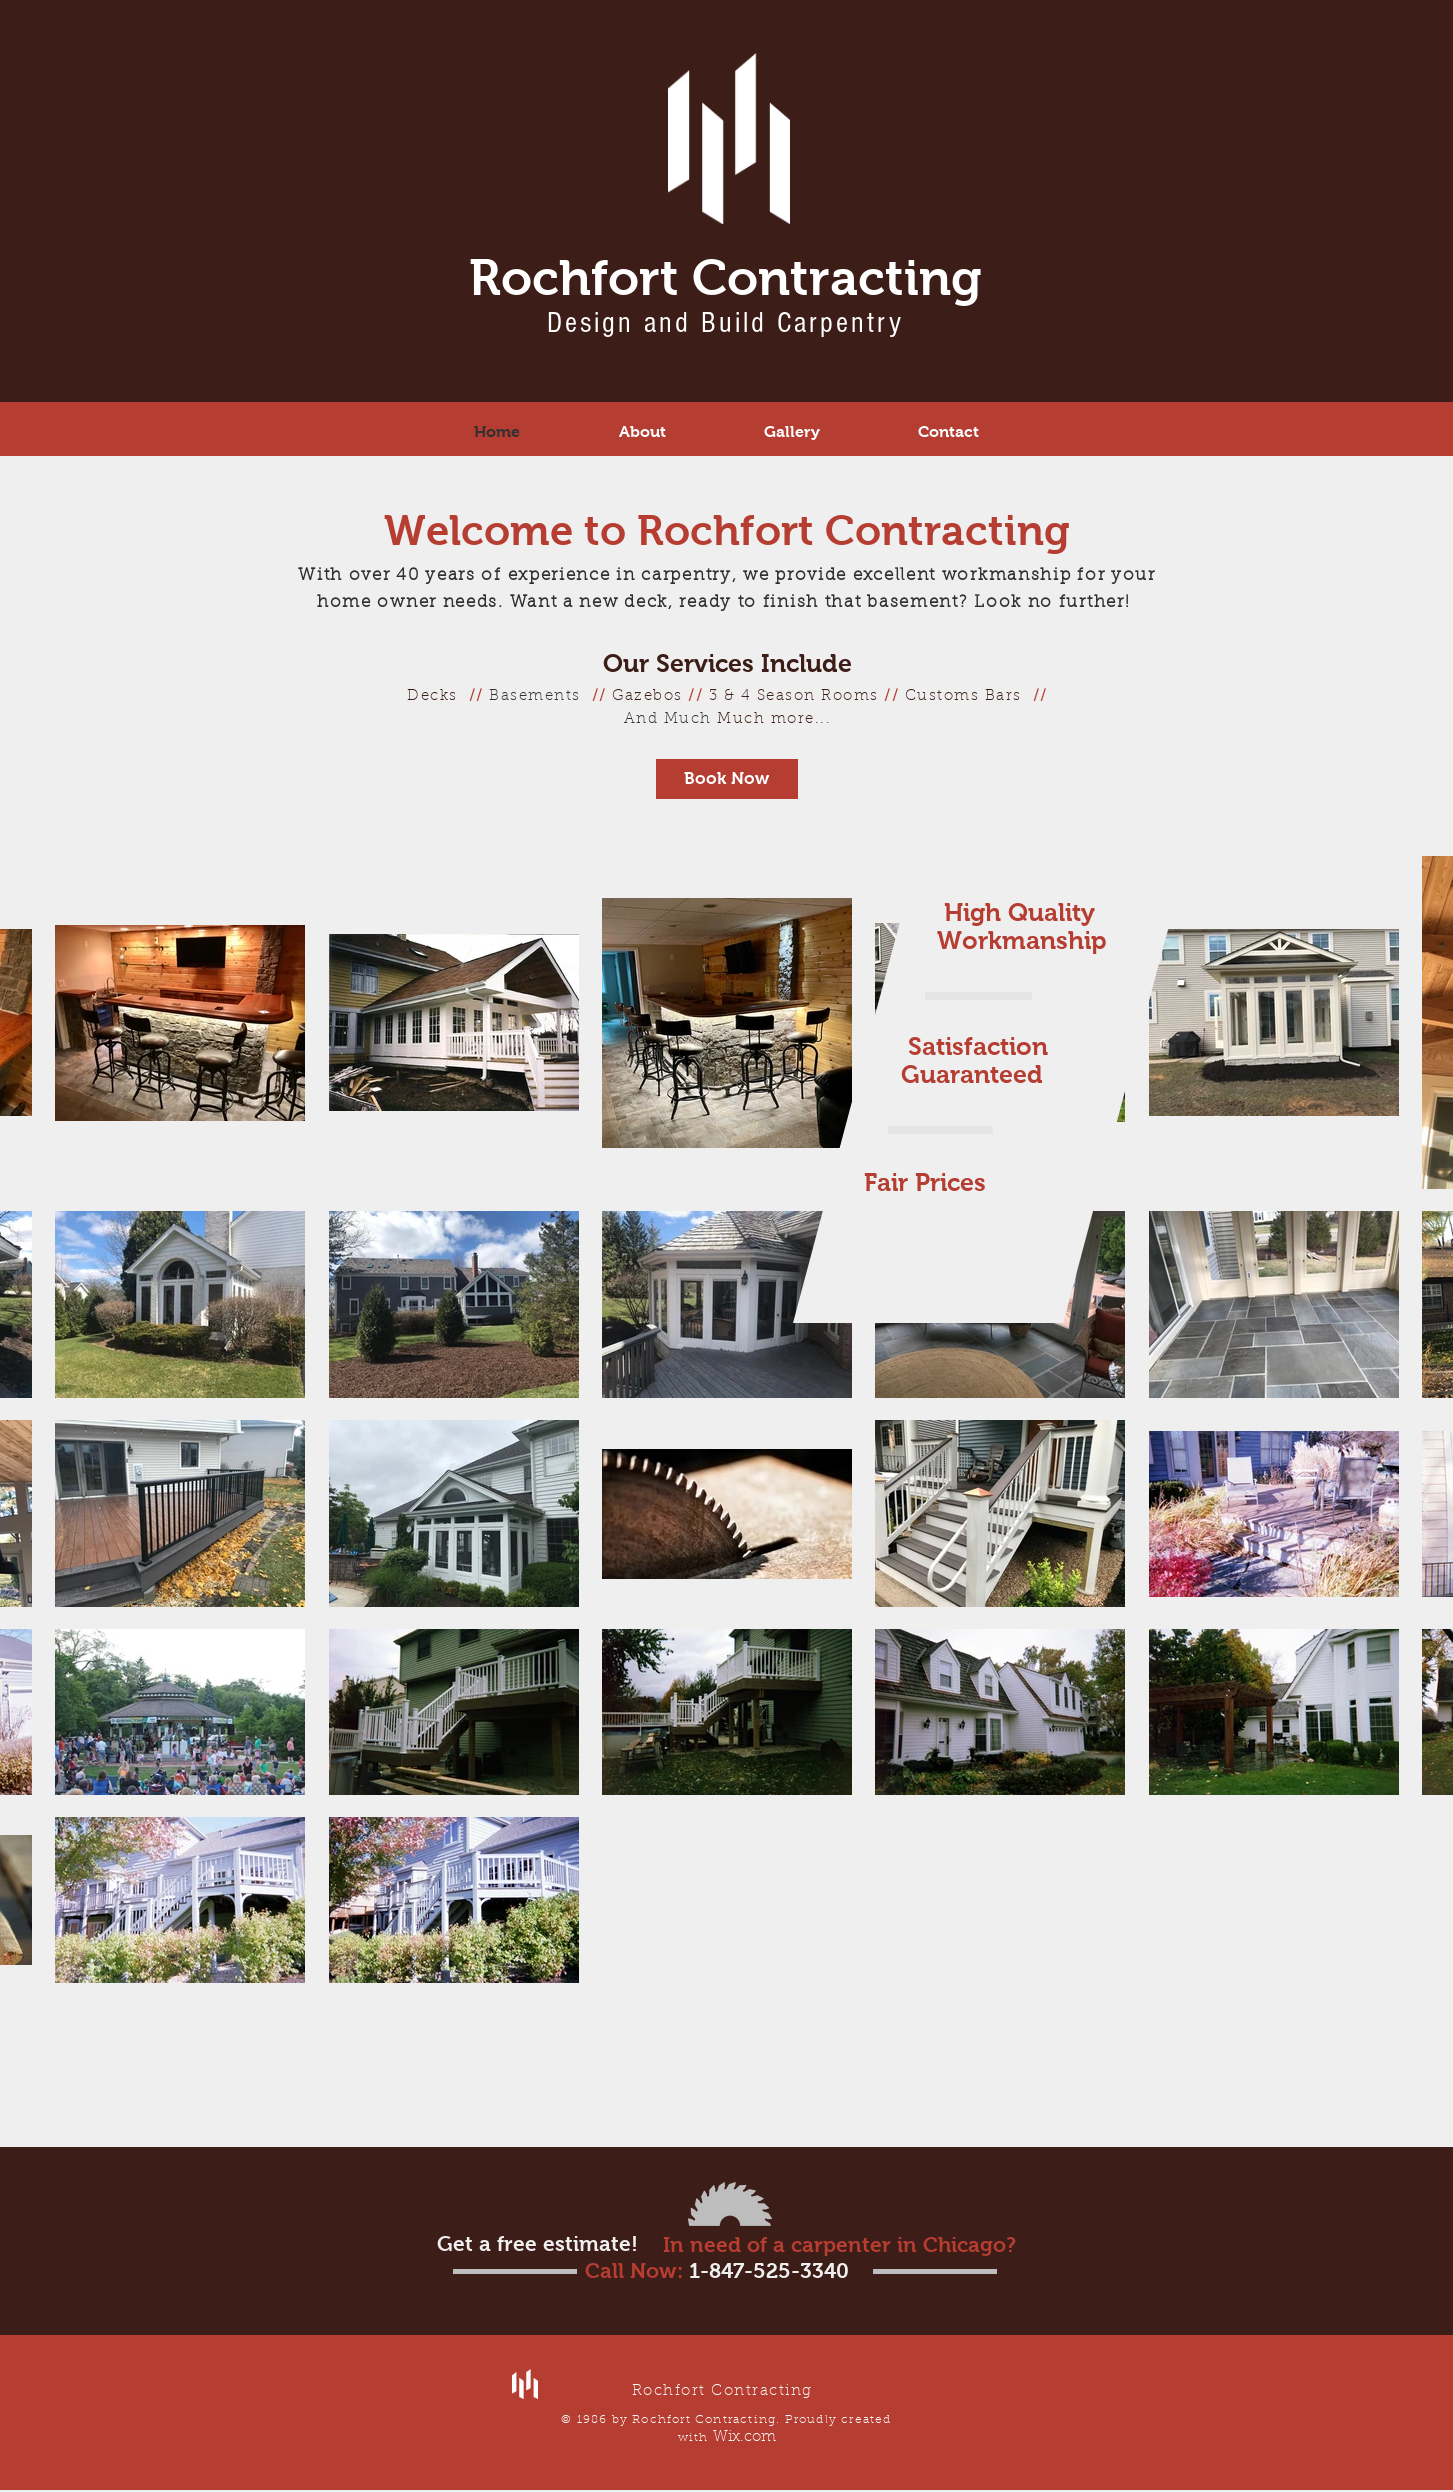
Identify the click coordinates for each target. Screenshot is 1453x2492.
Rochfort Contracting (725, 277)
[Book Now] (727, 779)
